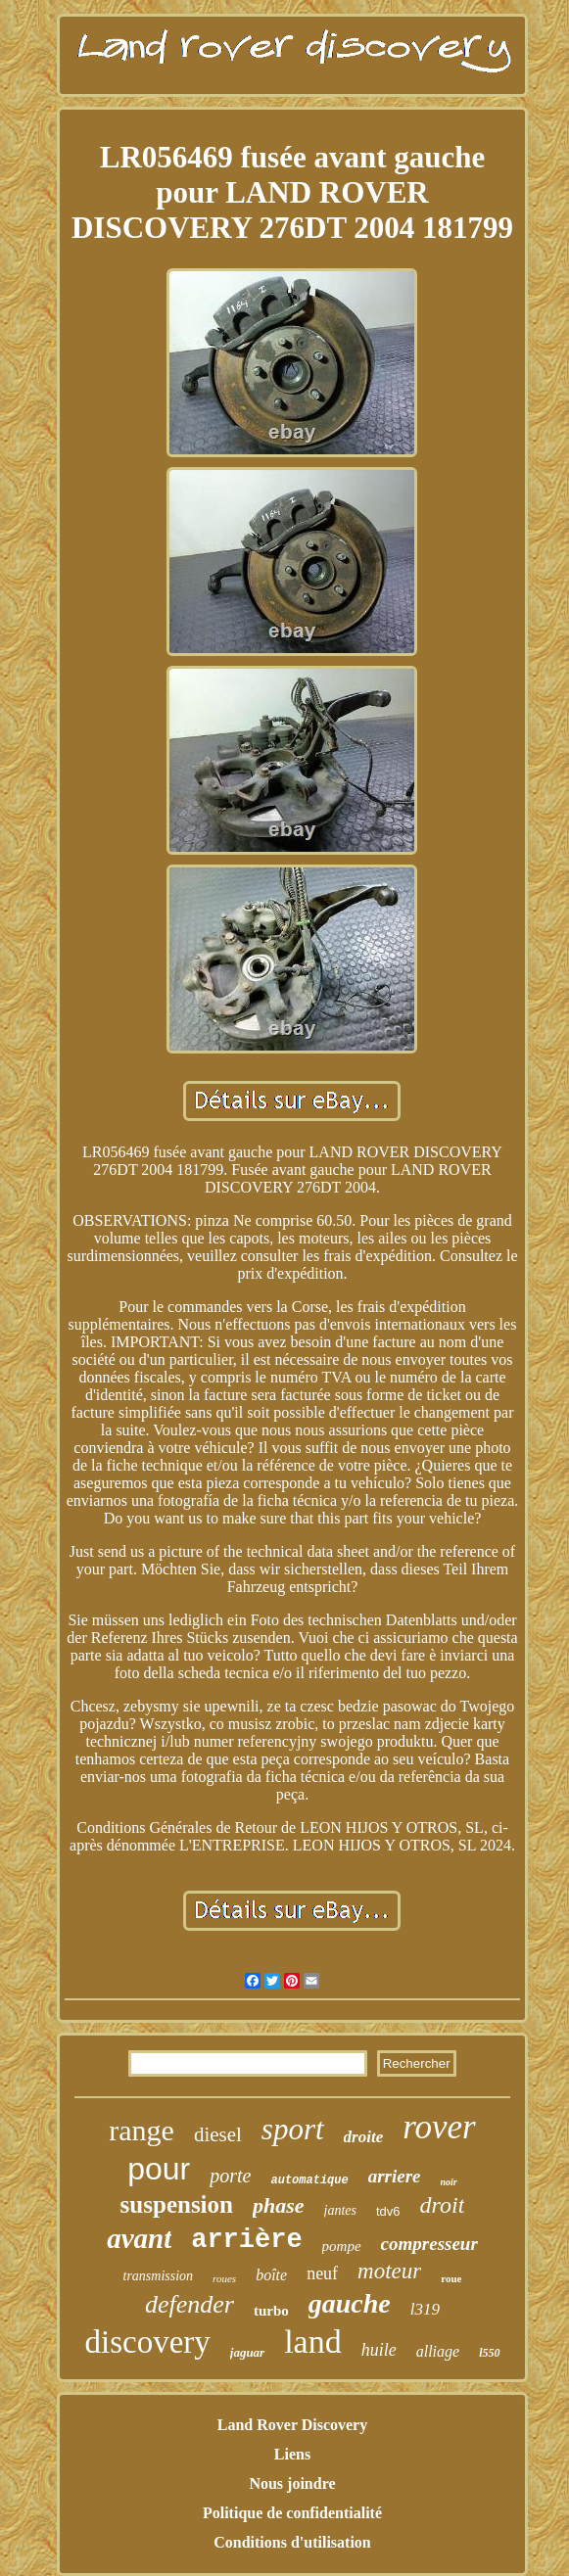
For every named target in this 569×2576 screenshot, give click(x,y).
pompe (341, 2246)
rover (439, 2127)
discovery (147, 2342)
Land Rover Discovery (292, 2424)
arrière (246, 2240)
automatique (309, 2180)
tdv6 (388, 2211)
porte (230, 2175)
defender (189, 2304)
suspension (176, 2204)
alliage (437, 2351)
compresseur (429, 2243)
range (141, 2130)
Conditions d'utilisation (292, 2542)
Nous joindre (292, 2483)
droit (442, 2205)
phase (279, 2205)
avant (139, 2238)
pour (158, 2168)
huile (379, 2350)
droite (364, 2137)
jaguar (247, 2352)
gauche (349, 2303)
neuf (322, 2273)
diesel (218, 2134)
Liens (292, 2454)
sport (292, 2129)
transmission (158, 2276)
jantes (340, 2210)
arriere (394, 2176)
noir (449, 2182)
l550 (489, 2353)
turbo (271, 2310)
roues (224, 2278)
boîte (271, 2275)
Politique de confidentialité (292, 2513)
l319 (425, 2309)
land (313, 2341)
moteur (389, 2271)
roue (451, 2278)
